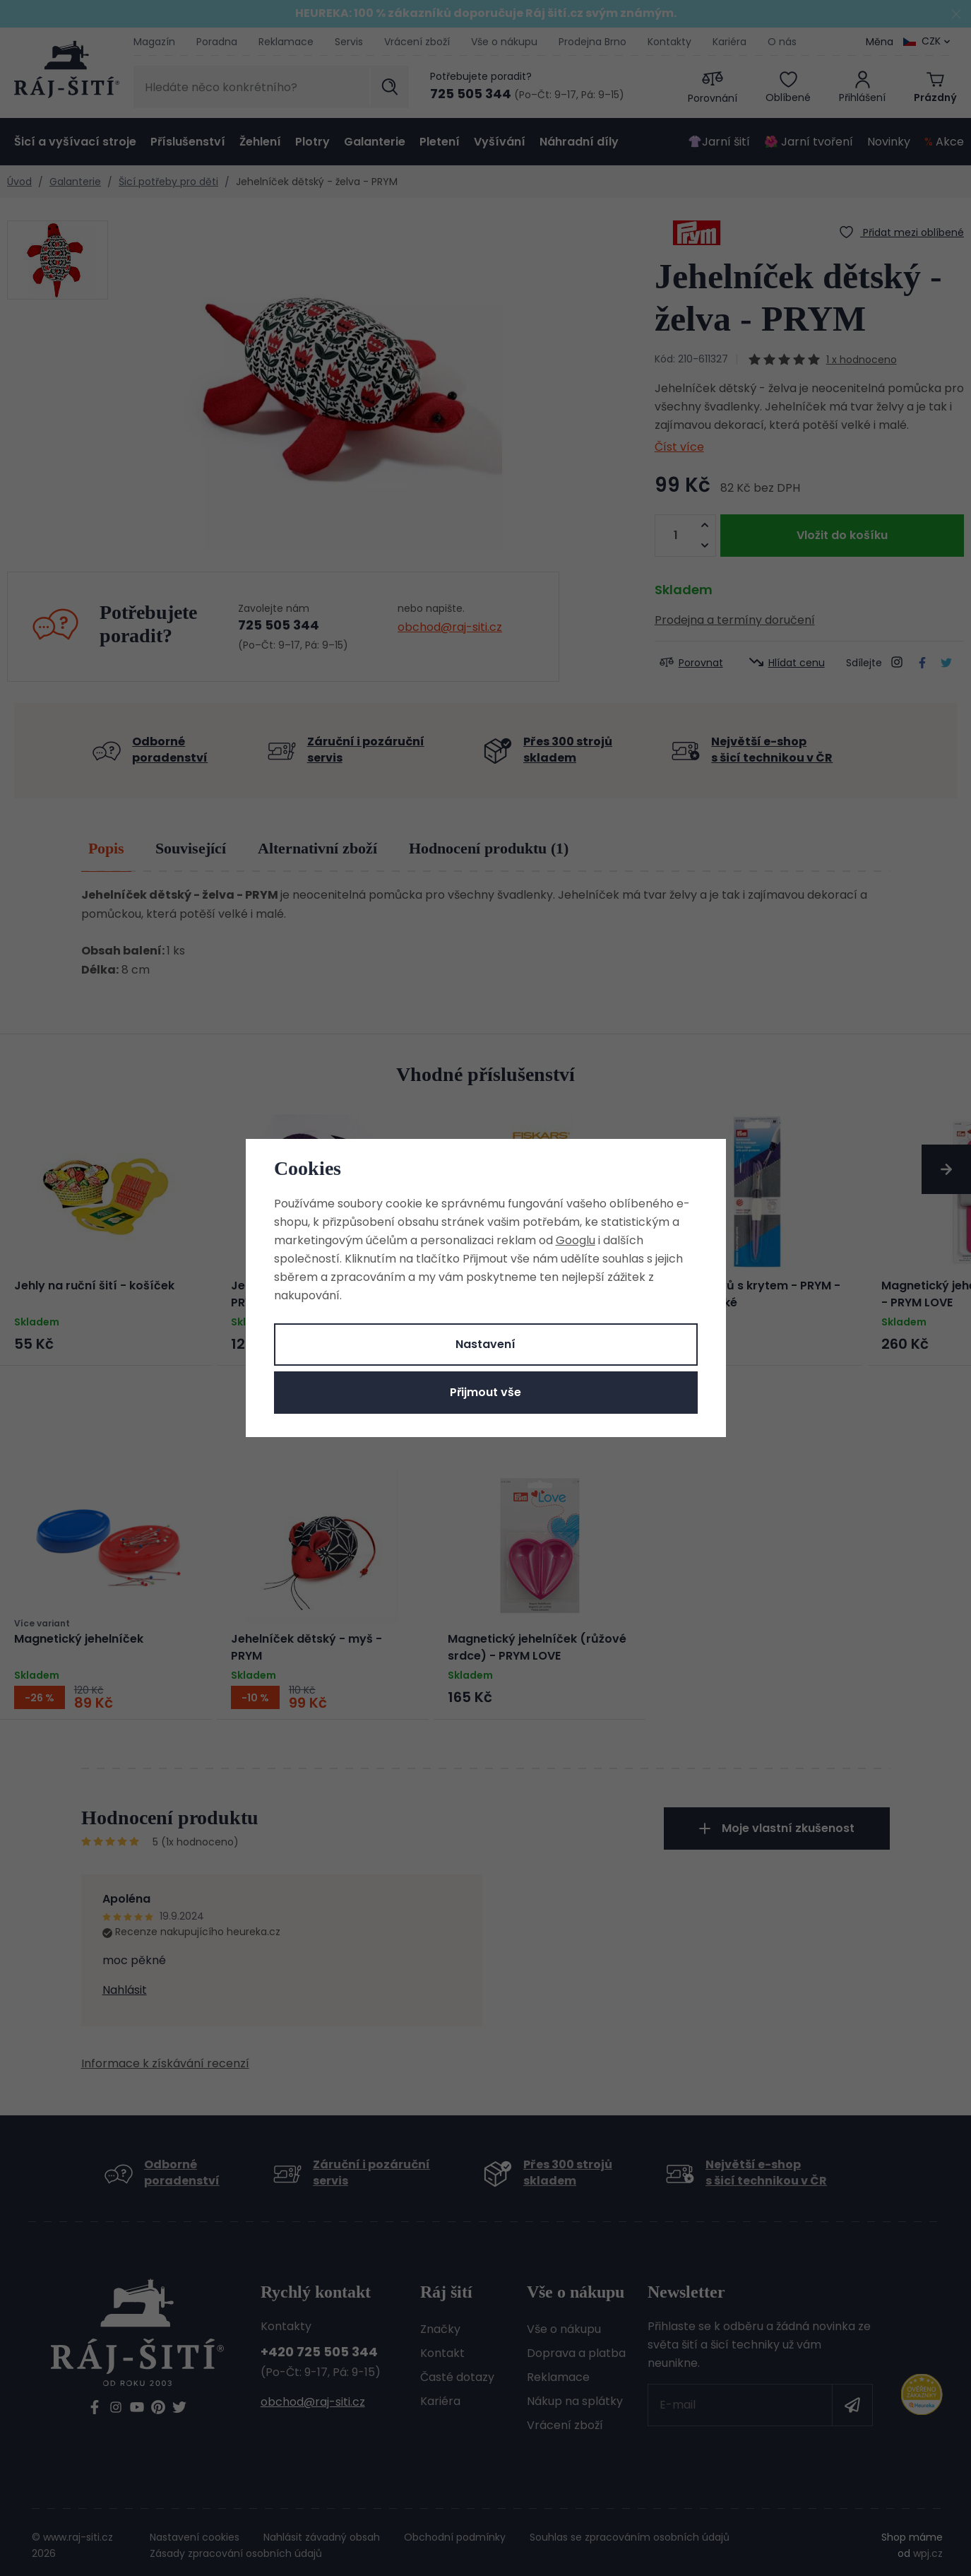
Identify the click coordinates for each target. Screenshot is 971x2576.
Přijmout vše (485, 1392)
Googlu (575, 1240)
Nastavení (485, 1344)
